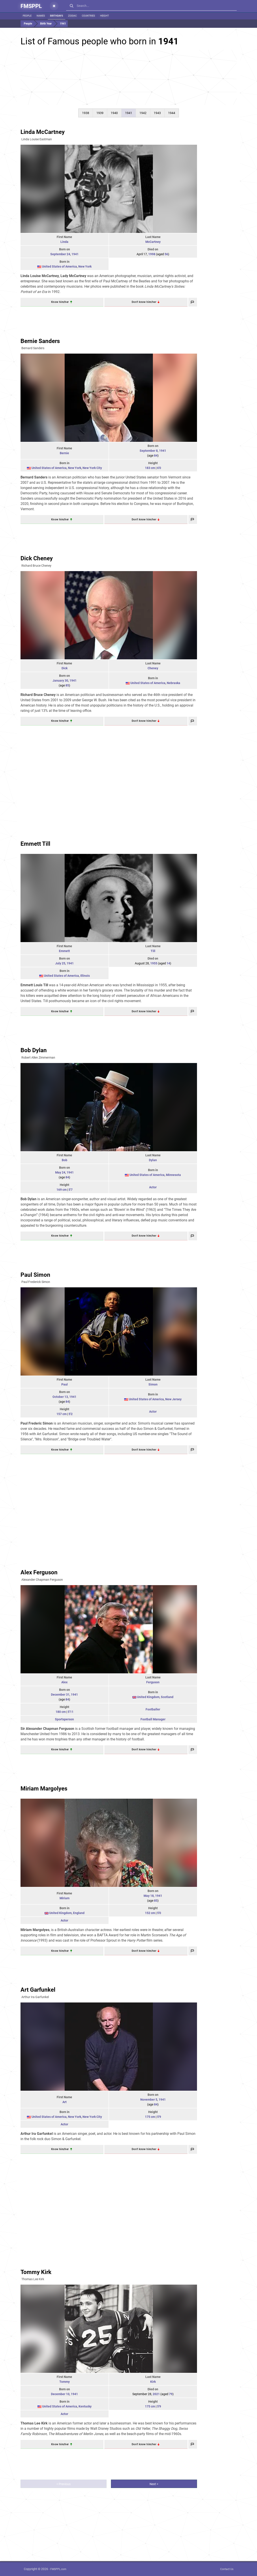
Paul (64, 1384)
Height (104, 15)
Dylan (153, 1160)
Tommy (64, 2381)
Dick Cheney (37, 558)
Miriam (64, 1898)
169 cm (61, 1189)
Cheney (153, 668)
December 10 (60, 2394)
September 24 (60, 254)
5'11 (70, 1712)
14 (168, 963)
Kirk (153, 2381)
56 (166, 254)
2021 (156, 2394)
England (78, 1913)
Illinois (85, 975)
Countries (88, 15)
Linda (64, 242)
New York (85, 266)
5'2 (71, 1414)
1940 (114, 113)
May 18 (149, 1895)
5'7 (71, 1189)
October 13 (60, 1397)
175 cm (150, 2117)
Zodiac (72, 15)
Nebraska (173, 683)
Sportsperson (64, 1719)
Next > (154, 2484)
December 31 (60, 1694)
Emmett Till (35, 843)
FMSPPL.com (58, 2569)
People (27, 15)
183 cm (150, 468)
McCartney (153, 242)
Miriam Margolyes (44, 1788)
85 (67, 685)
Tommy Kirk (36, 2272)
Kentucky (85, 2406)
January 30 (60, 680)
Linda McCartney (43, 132)
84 (156, 455)
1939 (99, 113)
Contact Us (226, 2569)
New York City (92, 468)
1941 (128, 113)
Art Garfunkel (38, 1989)
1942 (142, 113)
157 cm (61, 1414)
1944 (171, 113)
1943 (157, 113)
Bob (64, 1160)
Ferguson (152, 1682)
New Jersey (173, 1399)
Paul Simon (35, 1274)
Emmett (64, 951)
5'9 (159, 2117)
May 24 (60, 1172)
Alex (64, 1682)
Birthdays (56, 15)
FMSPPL (31, 6)
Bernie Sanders (40, 341)
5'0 (159, 1913)
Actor (153, 1187)
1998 (151, 254)
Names (41, 15)
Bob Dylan (34, 1050)
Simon (153, 1384)
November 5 (148, 2099)
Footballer (153, 1709)
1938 (85, 113)
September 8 (149, 450)
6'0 (159, 468)
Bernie (64, 453)
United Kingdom (148, 1697)
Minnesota (173, 1175)
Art (64, 2102)
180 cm (61, 1712)
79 (171, 2394)
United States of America (59, 266)
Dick (65, 668)
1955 (153, 963)
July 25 (60, 963)
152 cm (150, 1913)
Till (153, 951)
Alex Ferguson (39, 1572)
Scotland (167, 1697)
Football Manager (153, 1719)
